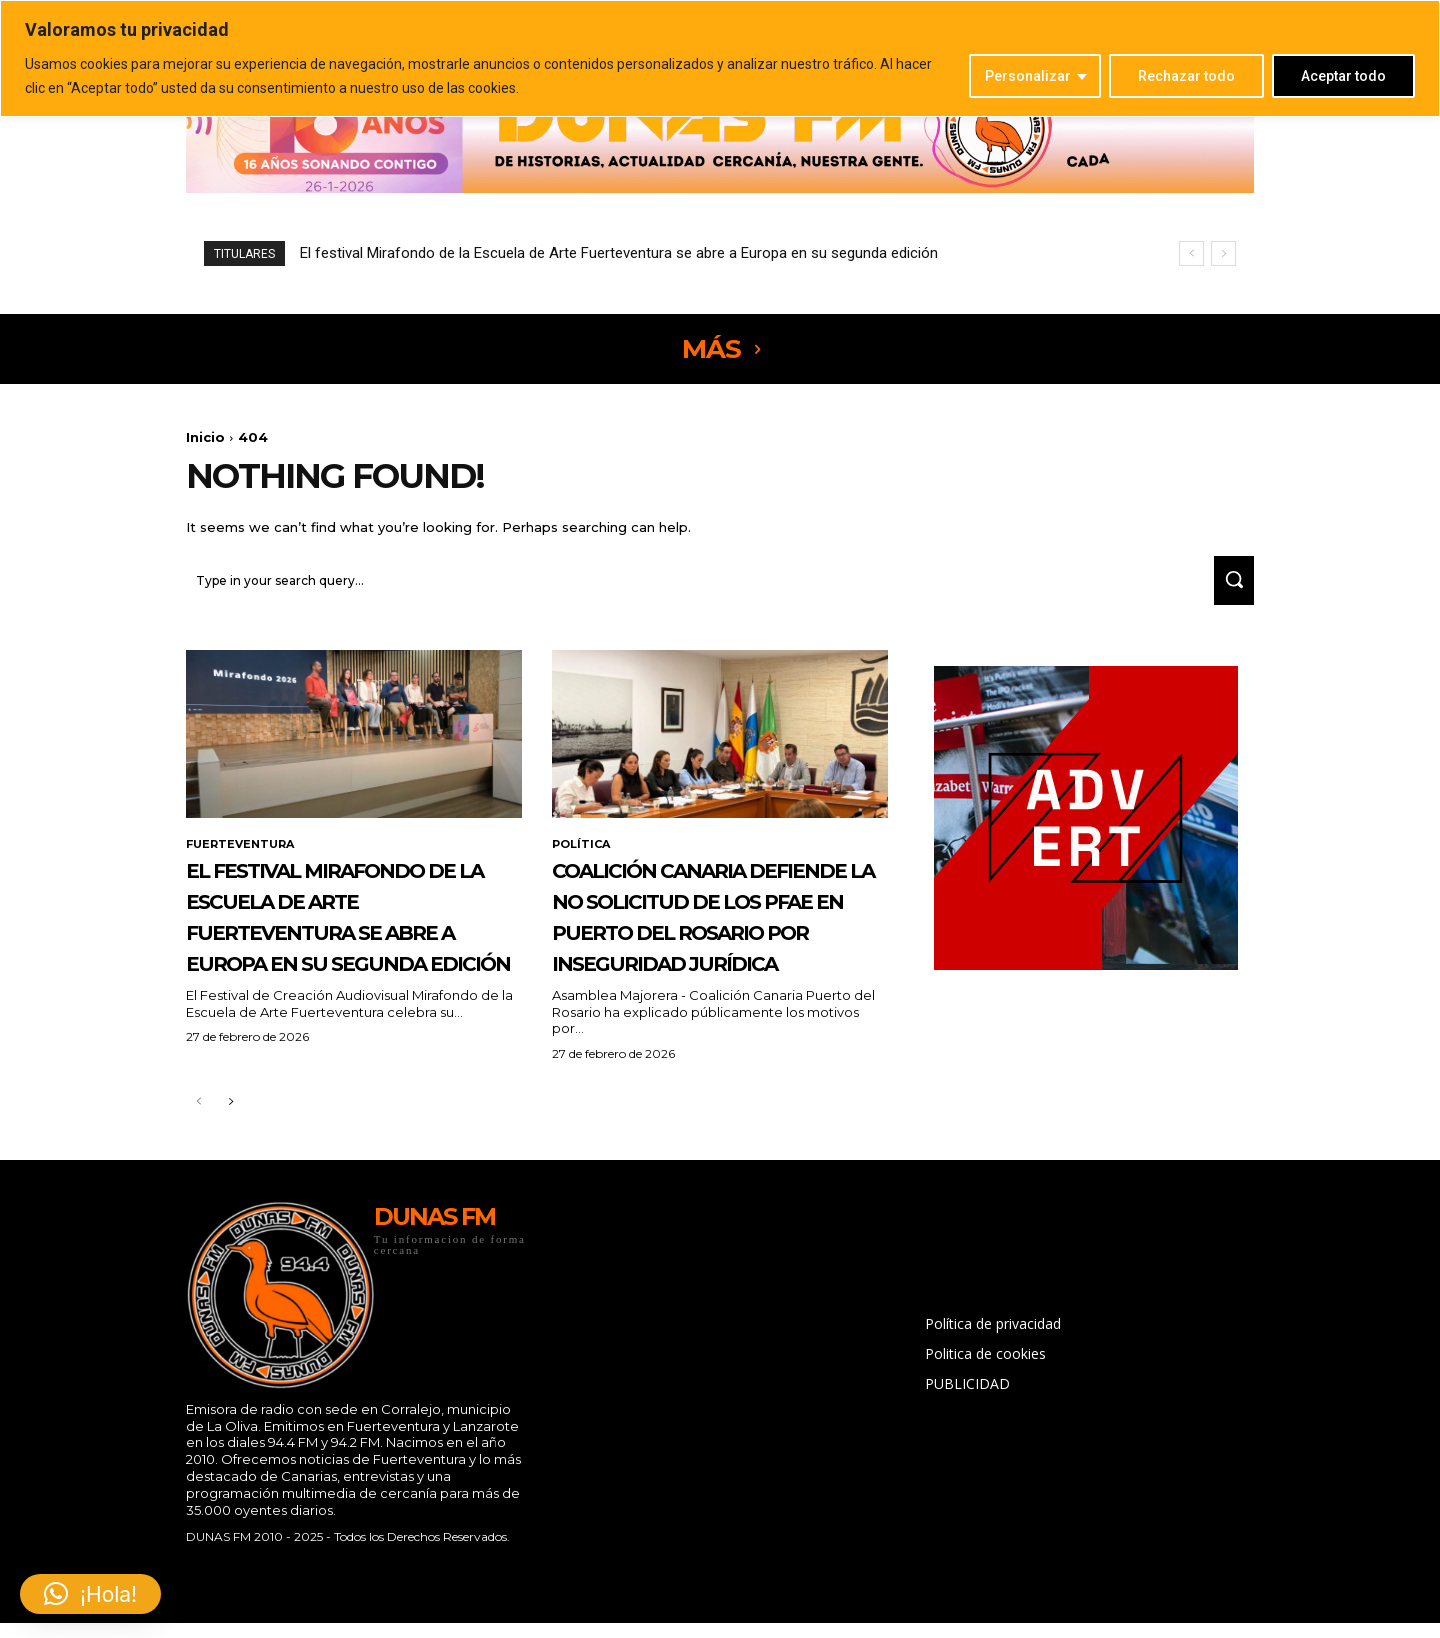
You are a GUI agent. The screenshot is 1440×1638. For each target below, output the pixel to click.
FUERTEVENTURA (244, 855)
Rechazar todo (1186, 76)
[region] (720, 58)
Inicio (205, 437)
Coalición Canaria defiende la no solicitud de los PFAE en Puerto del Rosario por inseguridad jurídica (711, 957)
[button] (90, 1594)
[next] (1223, 253)
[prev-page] (198, 1175)
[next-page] (230, 1175)
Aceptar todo (1343, 76)
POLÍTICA (583, 855)
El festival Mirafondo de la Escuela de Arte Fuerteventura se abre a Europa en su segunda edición (619, 253)
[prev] (1191, 253)
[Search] (1227, 589)
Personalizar (1028, 76)
